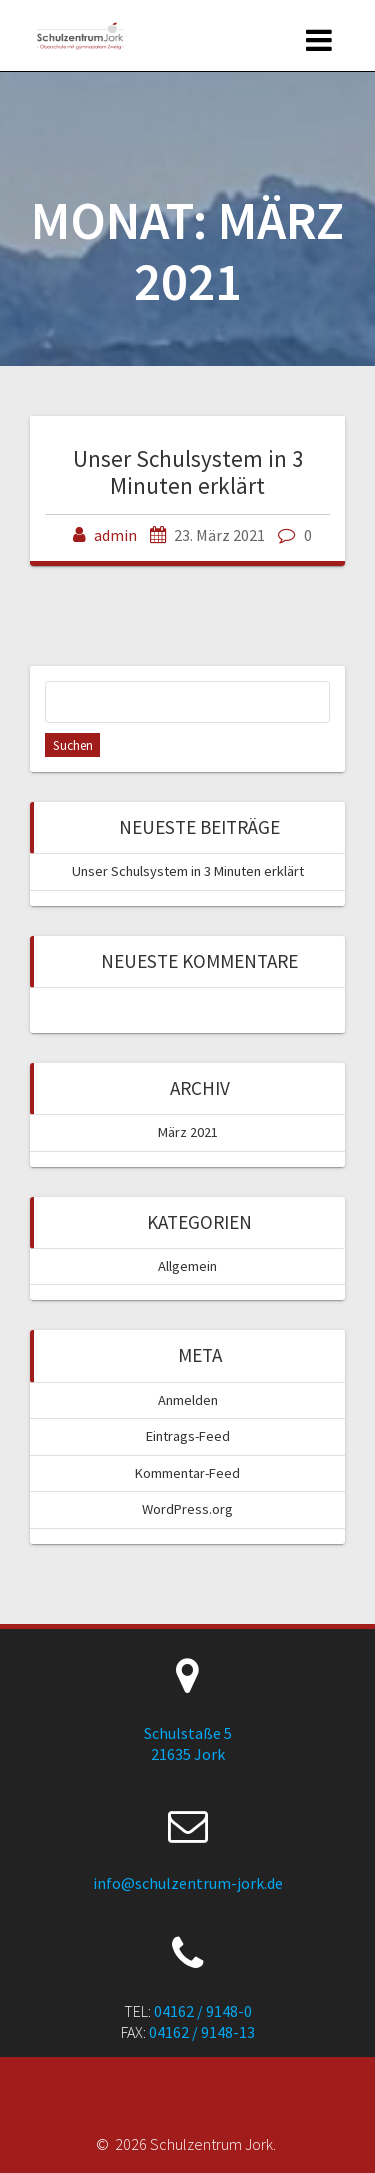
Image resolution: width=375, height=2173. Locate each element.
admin (115, 535)
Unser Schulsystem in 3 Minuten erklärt (188, 471)
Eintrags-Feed (188, 1436)
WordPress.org (187, 1509)
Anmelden (188, 1400)
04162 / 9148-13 (202, 2032)
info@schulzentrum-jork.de (188, 1883)
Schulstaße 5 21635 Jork (188, 1743)
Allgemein (187, 1266)
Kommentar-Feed (187, 1473)
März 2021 (188, 1132)
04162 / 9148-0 (203, 2011)
